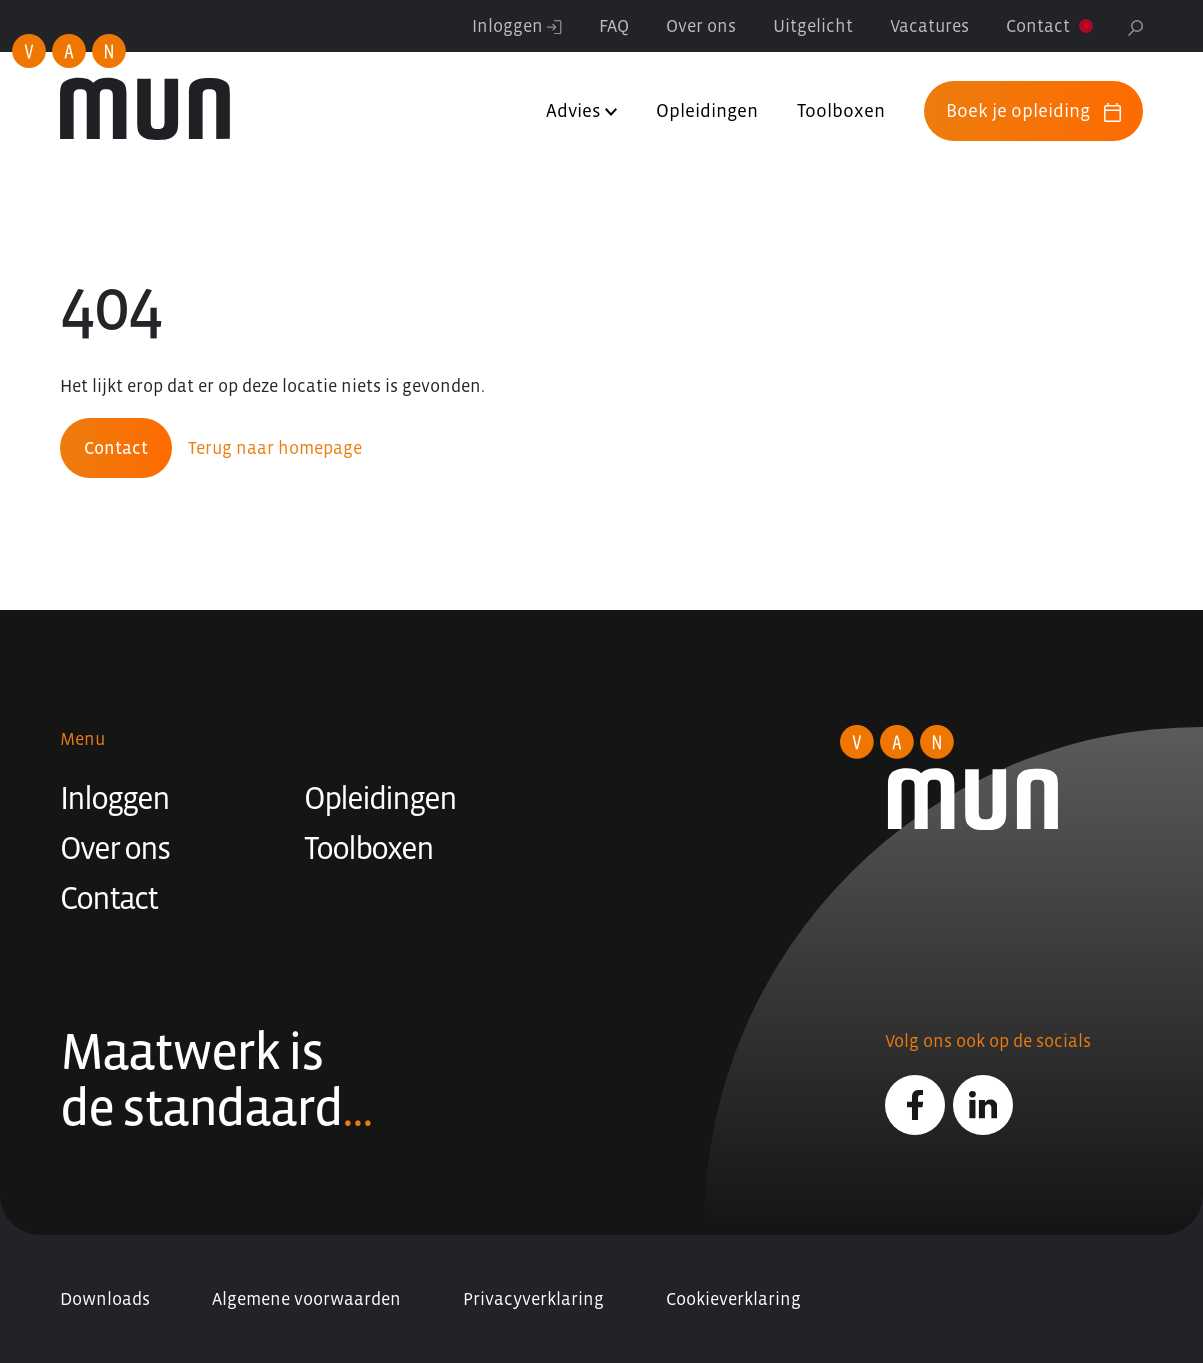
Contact (1038, 26)
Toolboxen (841, 110)
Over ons (701, 26)
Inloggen (516, 26)
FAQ (614, 26)
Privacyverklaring (533, 1299)
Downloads (105, 1299)
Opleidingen (707, 110)
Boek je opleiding (1033, 111)
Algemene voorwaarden (306, 1299)
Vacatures (929, 26)
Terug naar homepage (275, 448)
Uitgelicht (813, 26)
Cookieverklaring (733, 1299)
